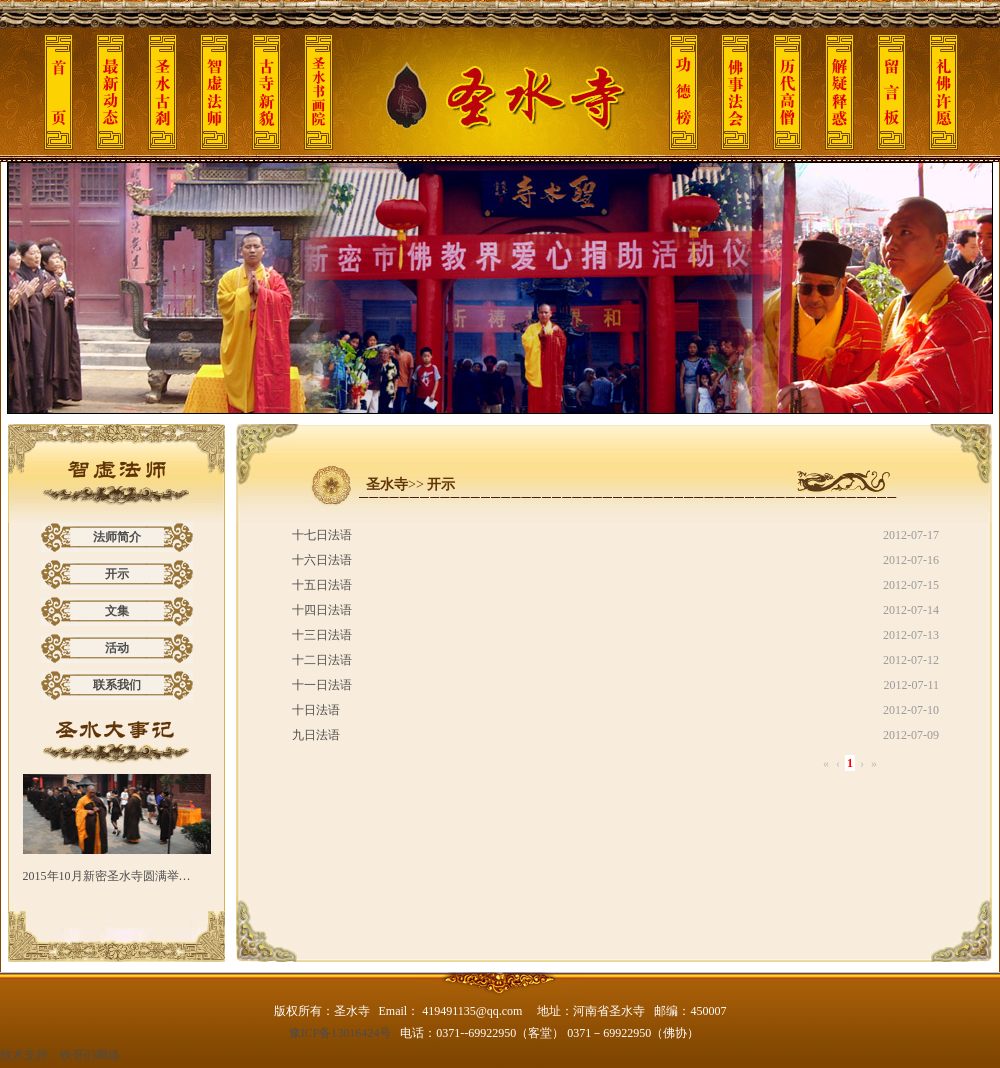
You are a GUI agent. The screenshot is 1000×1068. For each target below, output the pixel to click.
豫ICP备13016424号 (340, 1033)
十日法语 (316, 710)
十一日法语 (322, 685)
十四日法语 (322, 610)
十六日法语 (322, 560)
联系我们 (117, 685)
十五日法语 (322, 585)
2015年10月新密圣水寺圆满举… (107, 876)
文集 (117, 611)
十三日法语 (322, 635)
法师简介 (117, 537)
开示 (117, 574)
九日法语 (316, 735)
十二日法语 (322, 660)
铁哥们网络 (90, 1055)
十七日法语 (322, 535)
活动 (117, 648)
